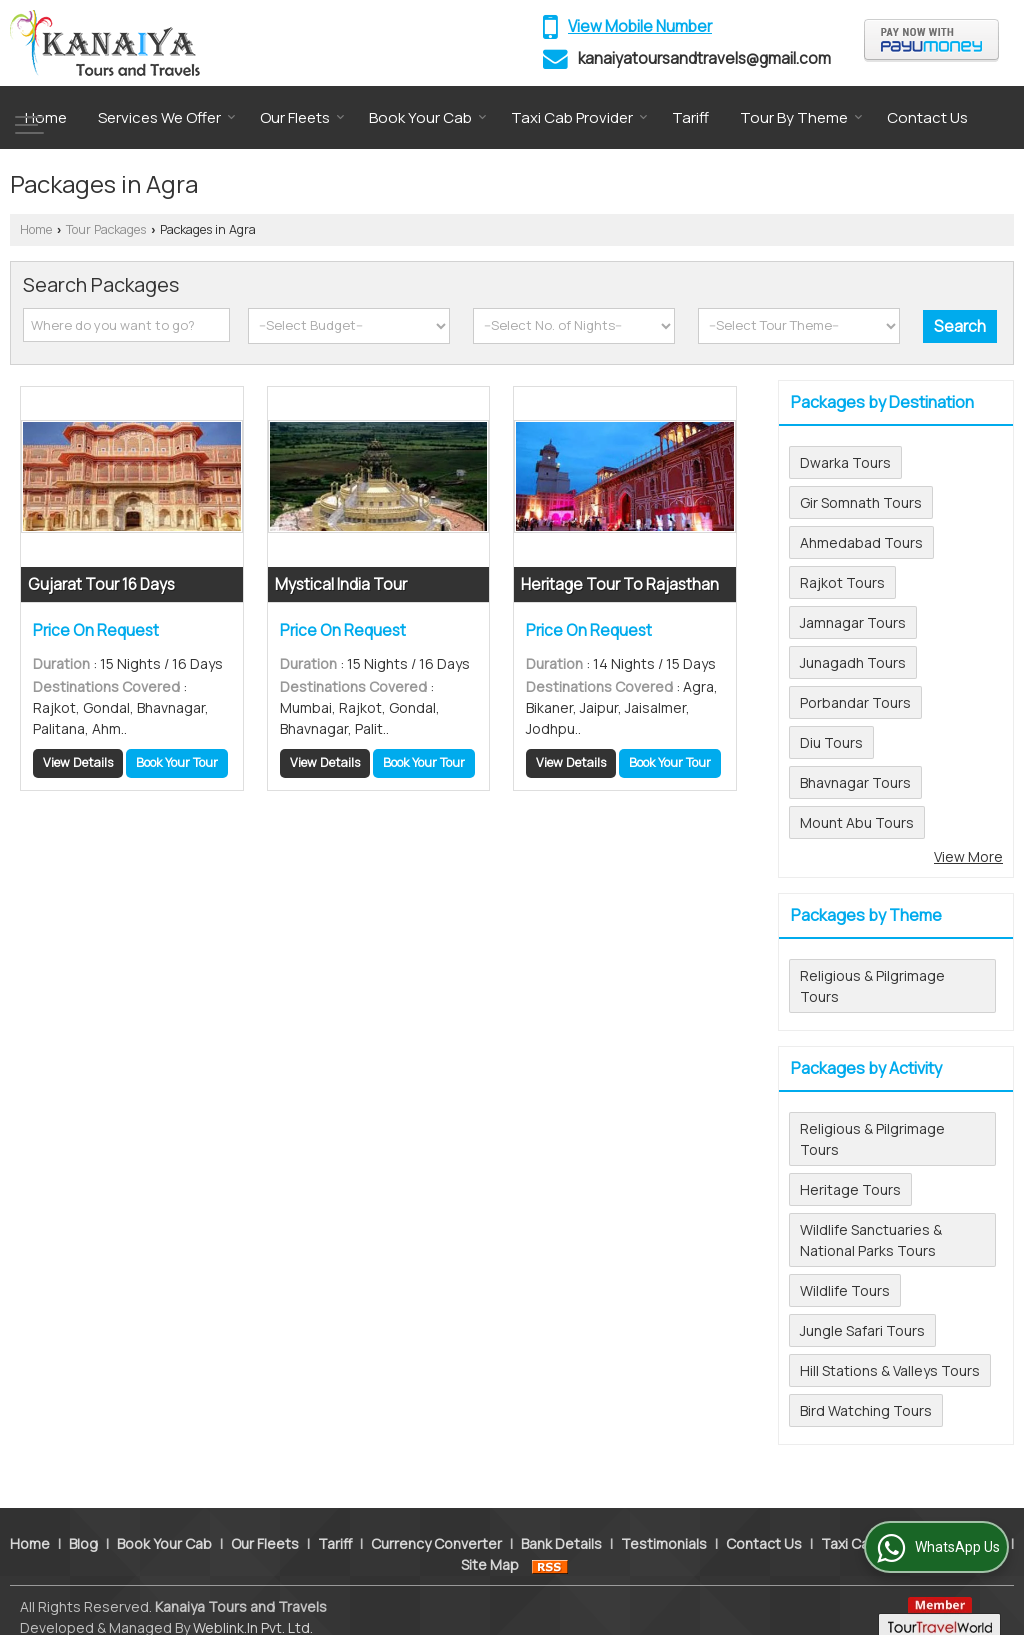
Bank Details (561, 1522)
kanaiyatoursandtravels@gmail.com (704, 58)
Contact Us (927, 117)
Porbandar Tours (855, 702)
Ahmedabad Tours (861, 542)
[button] (640, 26)
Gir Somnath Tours (861, 502)
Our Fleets (302, 117)
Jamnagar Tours (853, 622)
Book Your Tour (177, 762)
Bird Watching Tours (866, 1410)
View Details (78, 762)
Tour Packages (106, 229)
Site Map (490, 1543)
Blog (83, 1522)
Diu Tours (831, 742)
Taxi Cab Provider (579, 117)
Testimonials (664, 1522)
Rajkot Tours (842, 582)
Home (46, 117)
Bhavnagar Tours (855, 782)
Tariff (690, 117)
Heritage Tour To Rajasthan (620, 584)
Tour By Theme (801, 117)
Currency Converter (436, 1522)
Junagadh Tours (853, 662)
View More (968, 856)
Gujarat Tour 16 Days (101, 584)
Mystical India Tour (341, 584)
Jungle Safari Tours (862, 1330)
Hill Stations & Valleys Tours (890, 1370)
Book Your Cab (428, 117)
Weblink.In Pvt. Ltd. (253, 1606)
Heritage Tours (850, 1189)
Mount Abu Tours (857, 822)
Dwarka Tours (845, 462)
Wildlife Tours (845, 1290)
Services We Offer (167, 117)
